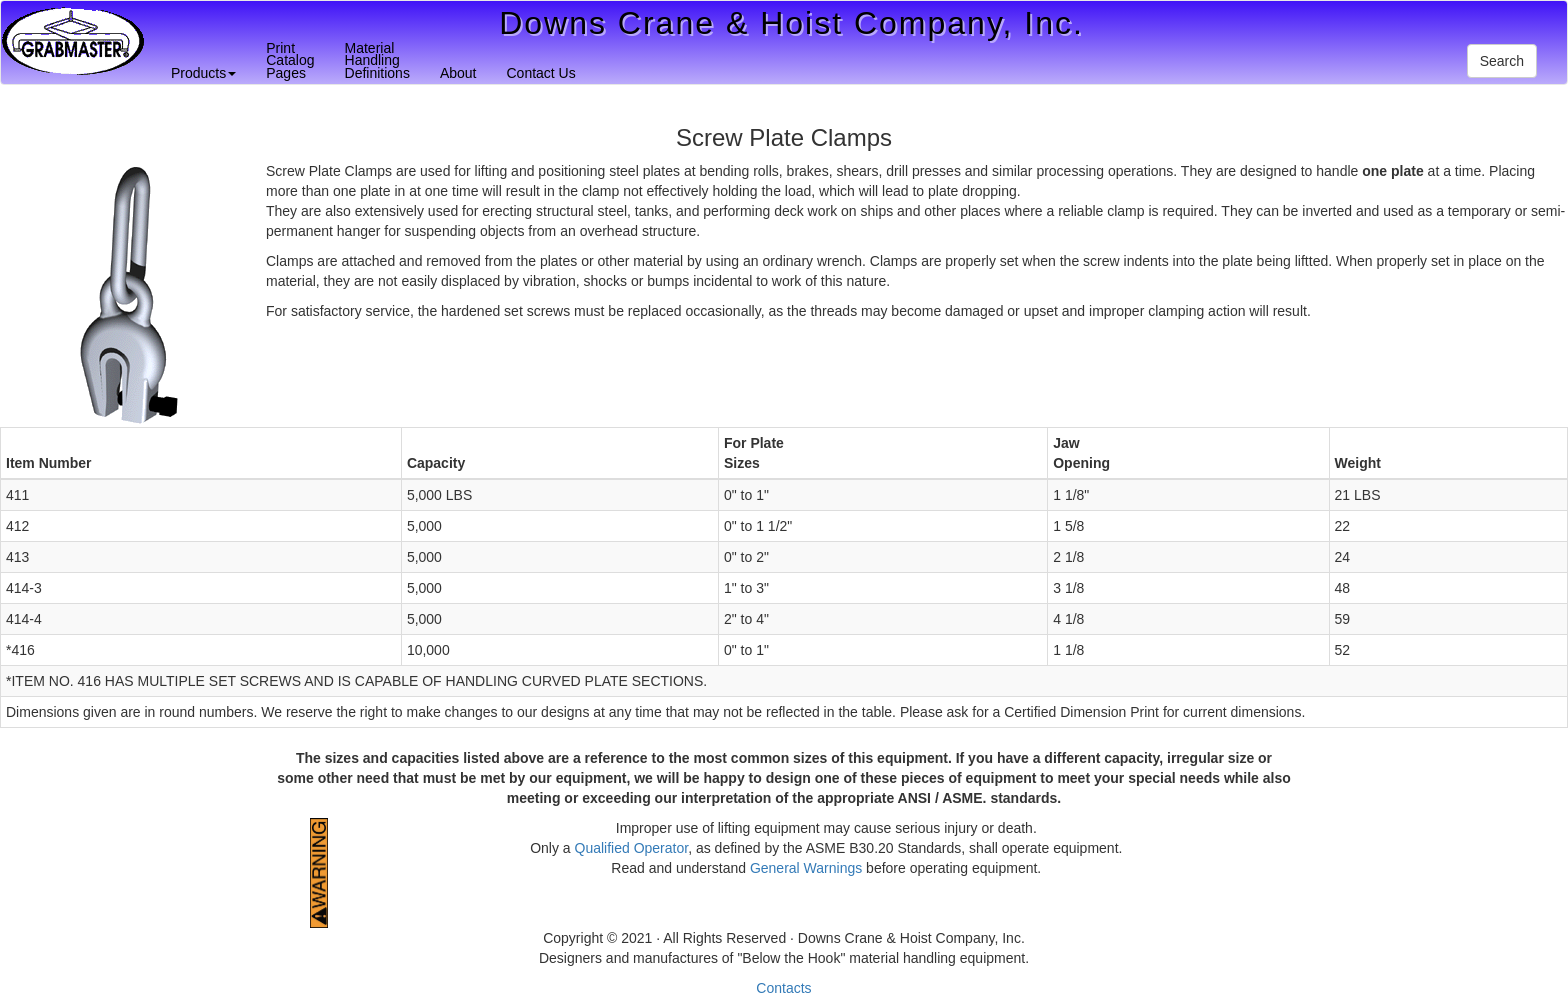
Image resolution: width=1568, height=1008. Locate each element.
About (458, 73)
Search (1502, 61)
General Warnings (806, 868)
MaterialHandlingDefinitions (377, 60)
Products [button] (203, 73)
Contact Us (540, 73)
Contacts (783, 988)
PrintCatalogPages (290, 60)
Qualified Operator (632, 848)
